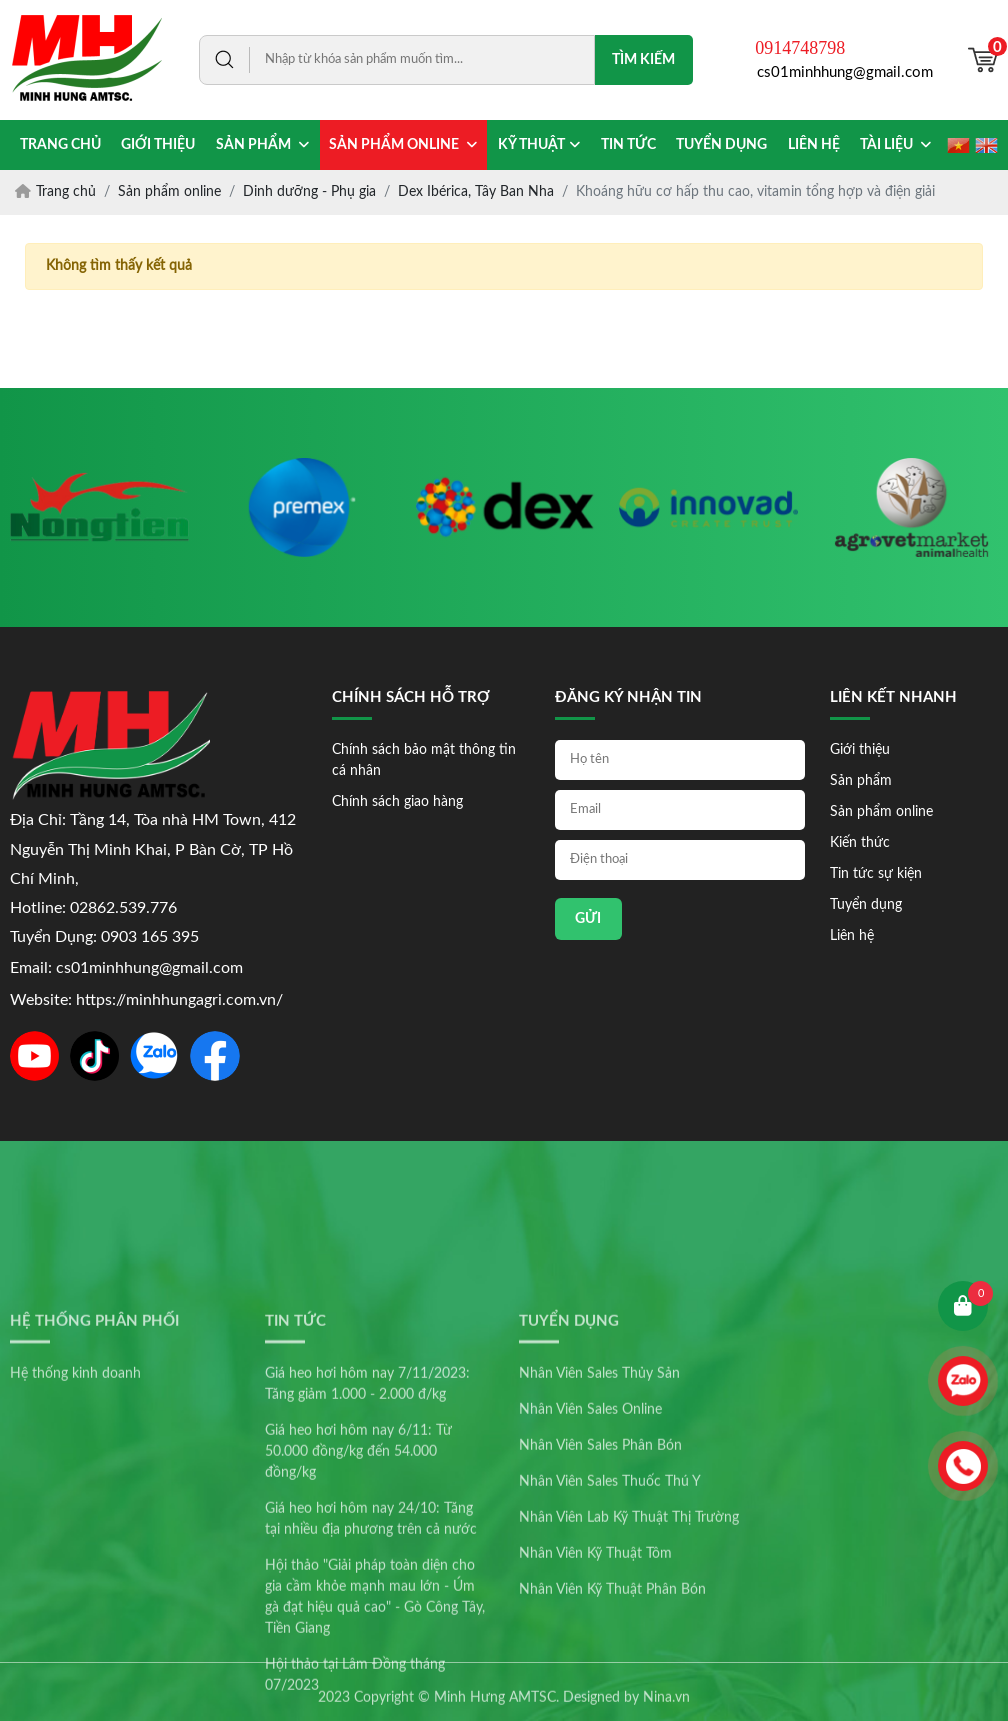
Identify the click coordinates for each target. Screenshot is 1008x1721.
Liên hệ (852, 936)
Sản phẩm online (881, 812)
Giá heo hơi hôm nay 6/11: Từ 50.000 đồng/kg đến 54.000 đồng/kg (358, 1609)
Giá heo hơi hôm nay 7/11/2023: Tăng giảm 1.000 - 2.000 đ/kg (367, 1541)
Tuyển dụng (866, 905)
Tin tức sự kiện (876, 874)
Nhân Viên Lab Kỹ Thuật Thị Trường (629, 1675)
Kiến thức (860, 843)
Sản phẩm (861, 781)
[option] (99, 507)
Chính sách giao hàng (397, 802)
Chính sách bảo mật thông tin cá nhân (424, 760)
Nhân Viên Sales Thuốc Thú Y (610, 1639)
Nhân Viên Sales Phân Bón (600, 1603)
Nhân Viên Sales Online (590, 1567)
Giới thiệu (860, 750)
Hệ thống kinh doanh (75, 1531)
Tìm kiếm (643, 60)
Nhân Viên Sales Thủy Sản (599, 1531)
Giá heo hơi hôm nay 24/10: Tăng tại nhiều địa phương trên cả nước (371, 1676)
